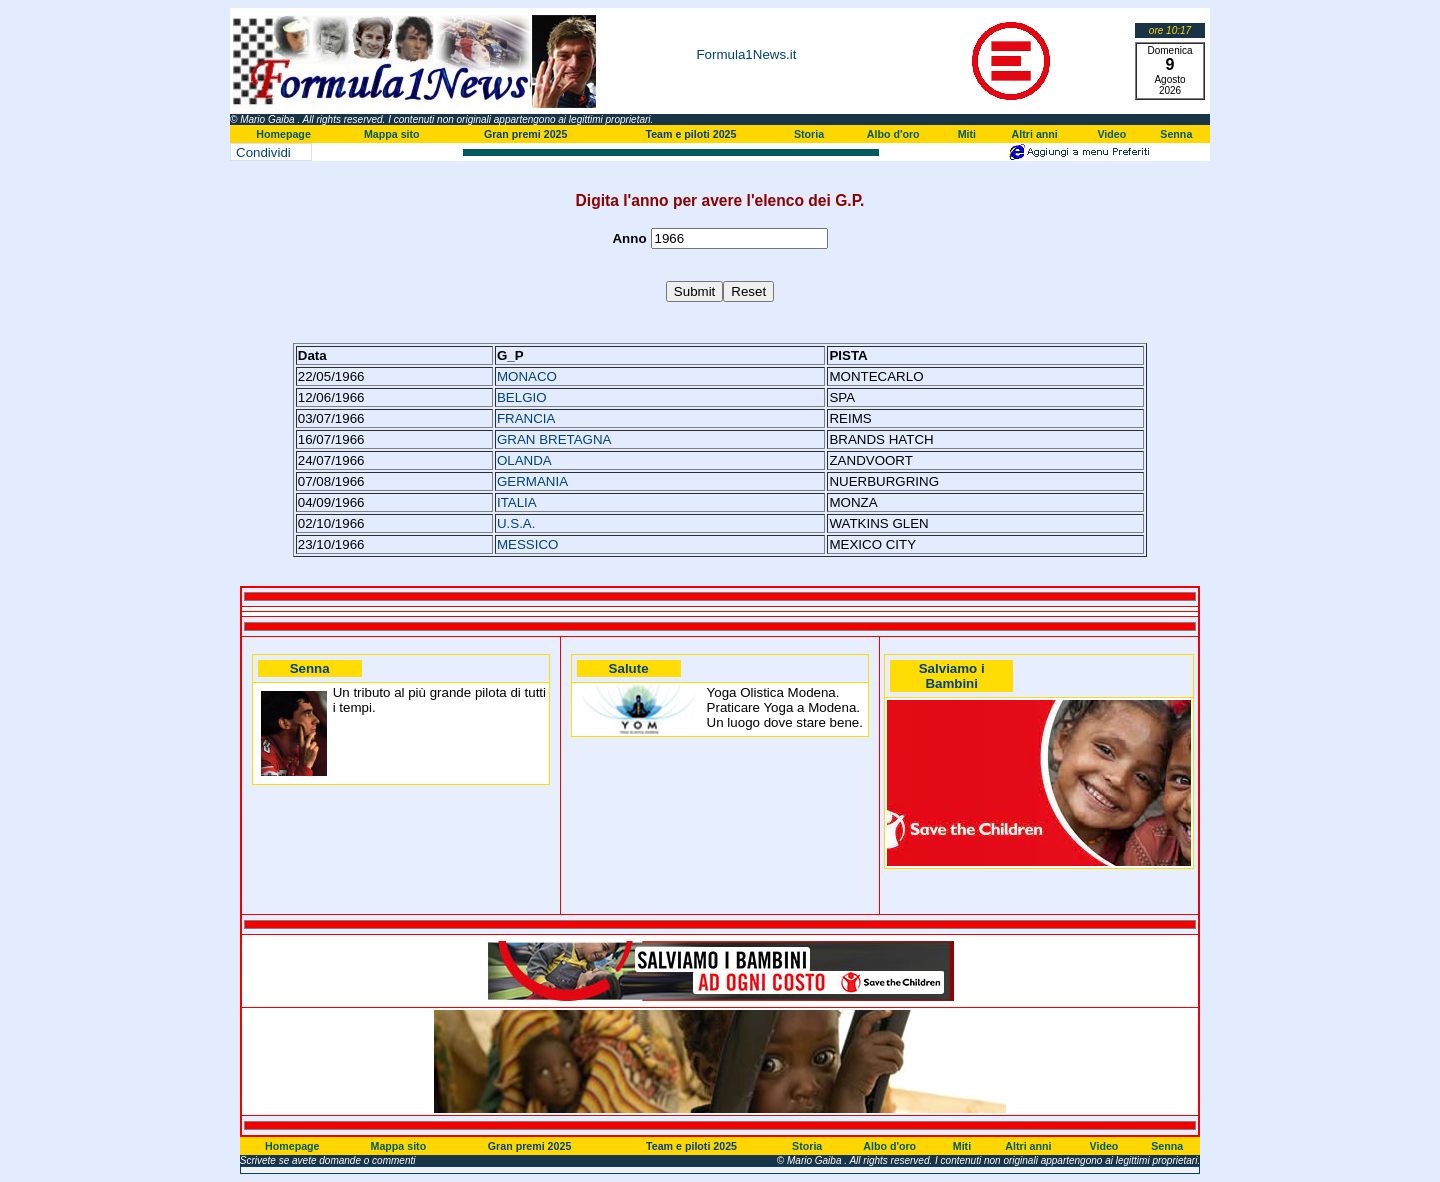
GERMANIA (532, 481)
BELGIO (522, 397)
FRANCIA (526, 418)
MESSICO (527, 544)
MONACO (527, 376)
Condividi (263, 152)
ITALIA (517, 502)
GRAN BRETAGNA (554, 439)
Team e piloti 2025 (690, 134)
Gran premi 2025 (526, 134)
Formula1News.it (746, 54)
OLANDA (524, 460)
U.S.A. (516, 523)
